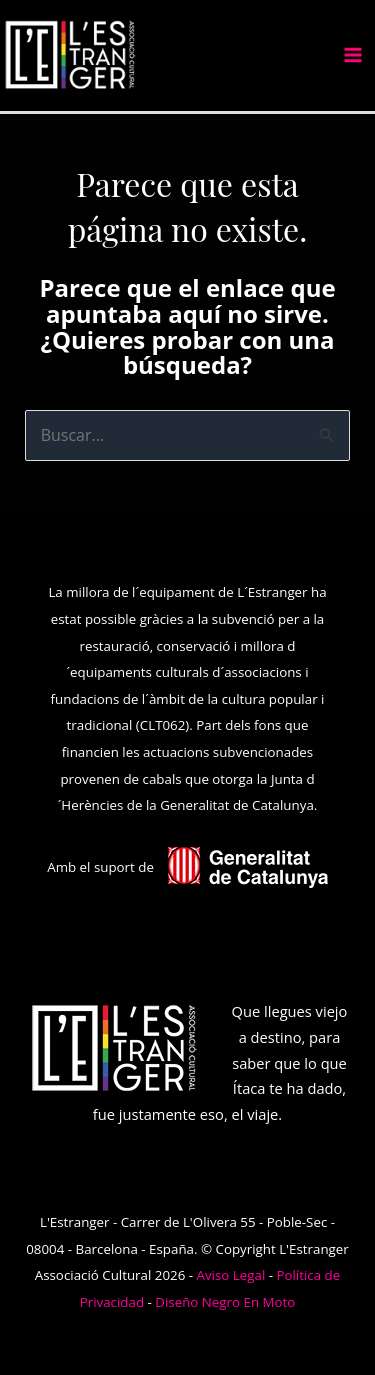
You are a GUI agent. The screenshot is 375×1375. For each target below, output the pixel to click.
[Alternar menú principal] (353, 55)
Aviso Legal (231, 1275)
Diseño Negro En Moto (225, 1302)
